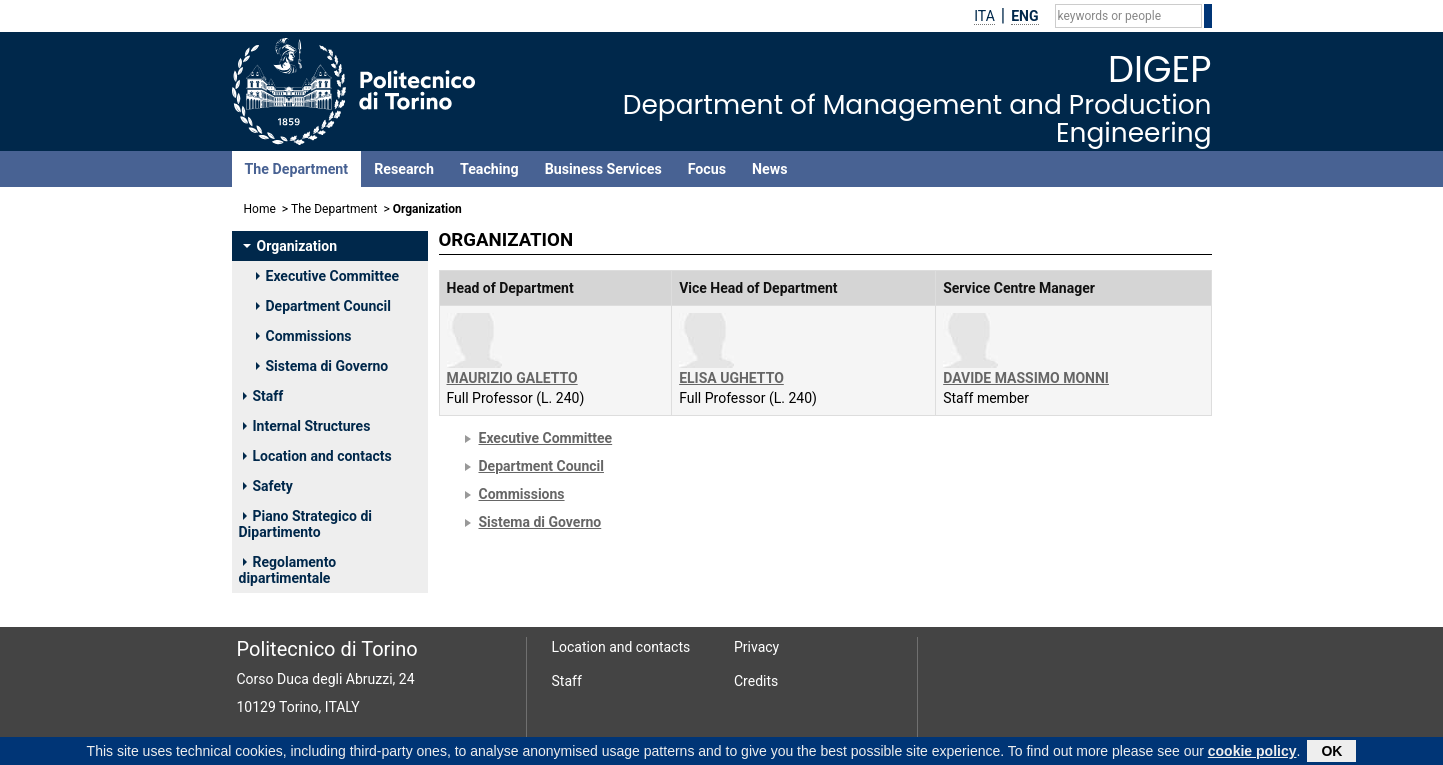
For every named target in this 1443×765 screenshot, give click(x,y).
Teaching (489, 169)
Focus (707, 169)
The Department (297, 169)
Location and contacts (317, 456)
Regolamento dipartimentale (288, 570)
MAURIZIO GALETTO (512, 378)
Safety (268, 486)
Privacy (756, 647)
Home (260, 209)
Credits (756, 681)
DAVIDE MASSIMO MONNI (1026, 378)
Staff (263, 396)
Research (404, 169)
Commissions (304, 336)
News (769, 169)
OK (1331, 753)
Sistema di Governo (322, 366)
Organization (290, 246)
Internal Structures (307, 426)
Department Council (323, 306)
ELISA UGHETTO (731, 378)
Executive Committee (328, 276)
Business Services (603, 169)
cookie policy (1252, 753)
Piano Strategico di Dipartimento (305, 524)
